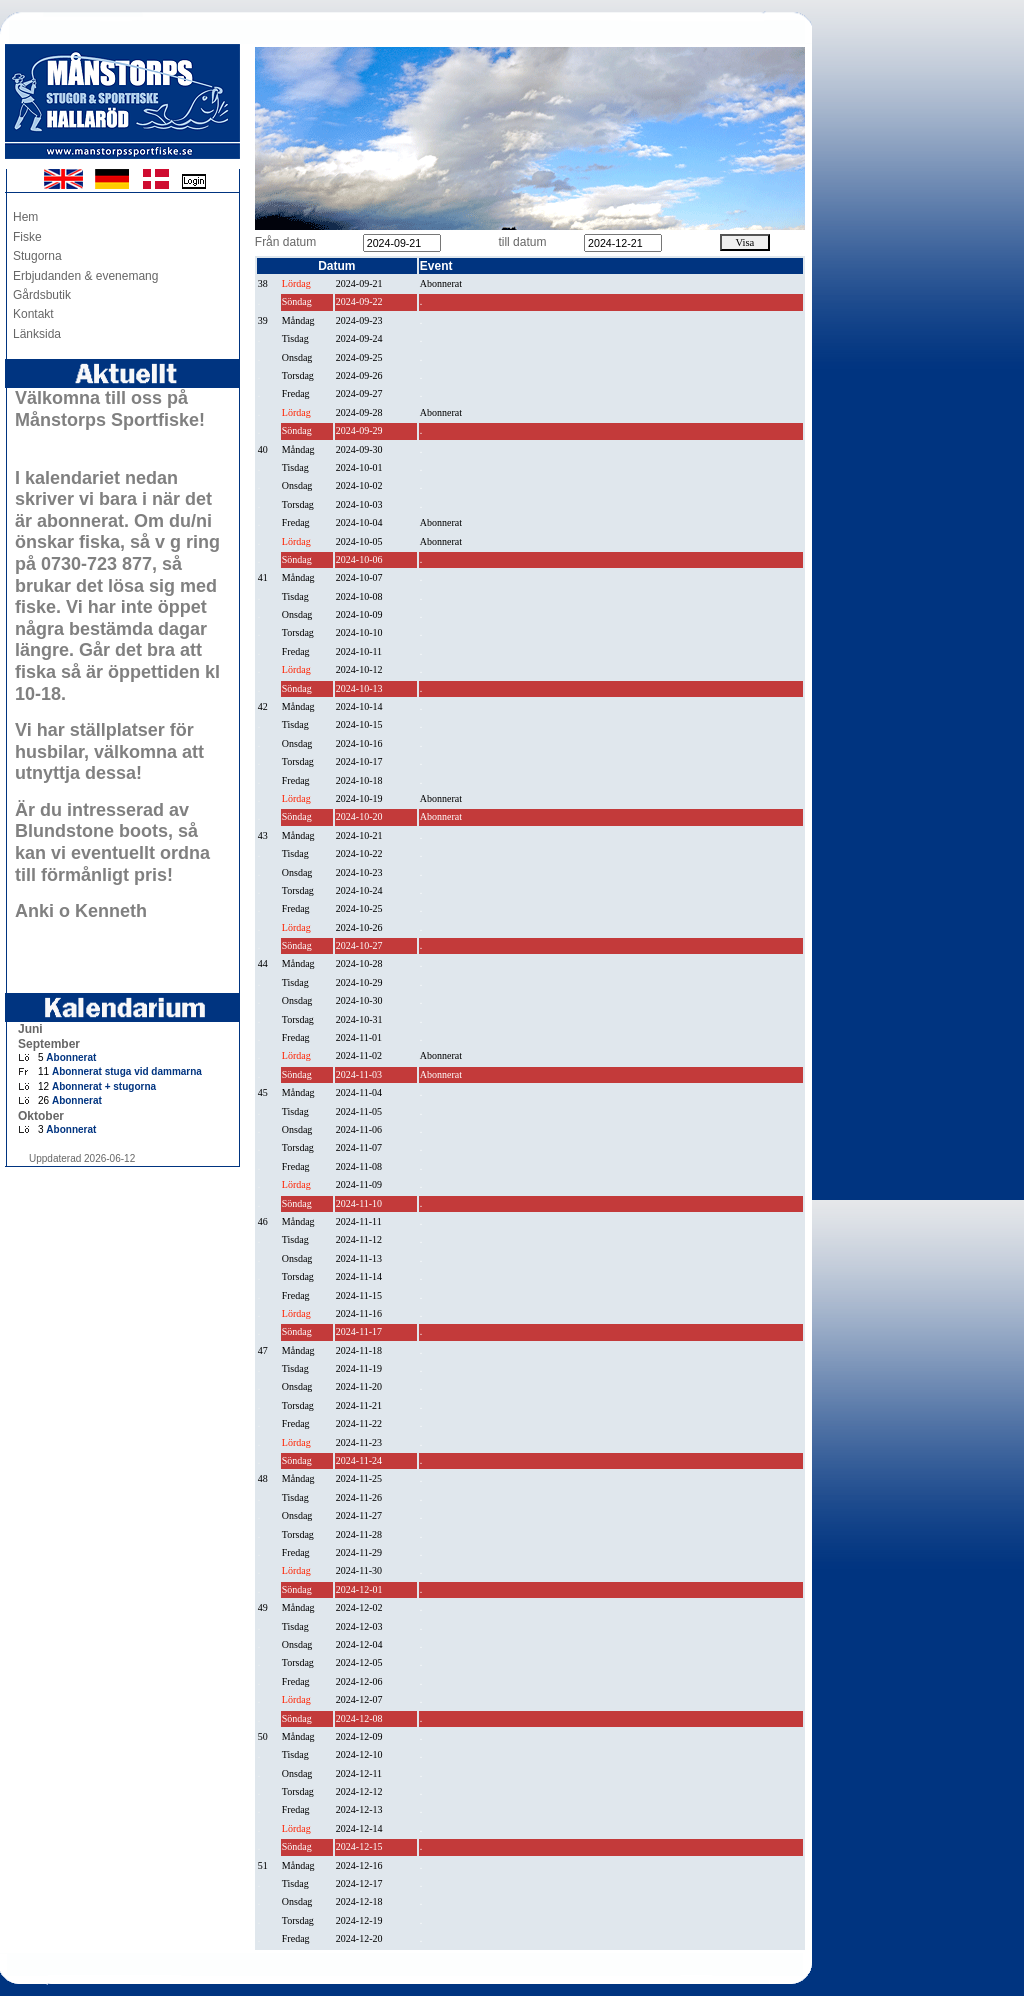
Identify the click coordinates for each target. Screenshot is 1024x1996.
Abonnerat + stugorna (104, 1086)
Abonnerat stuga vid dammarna (127, 1071)
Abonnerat (71, 1057)
